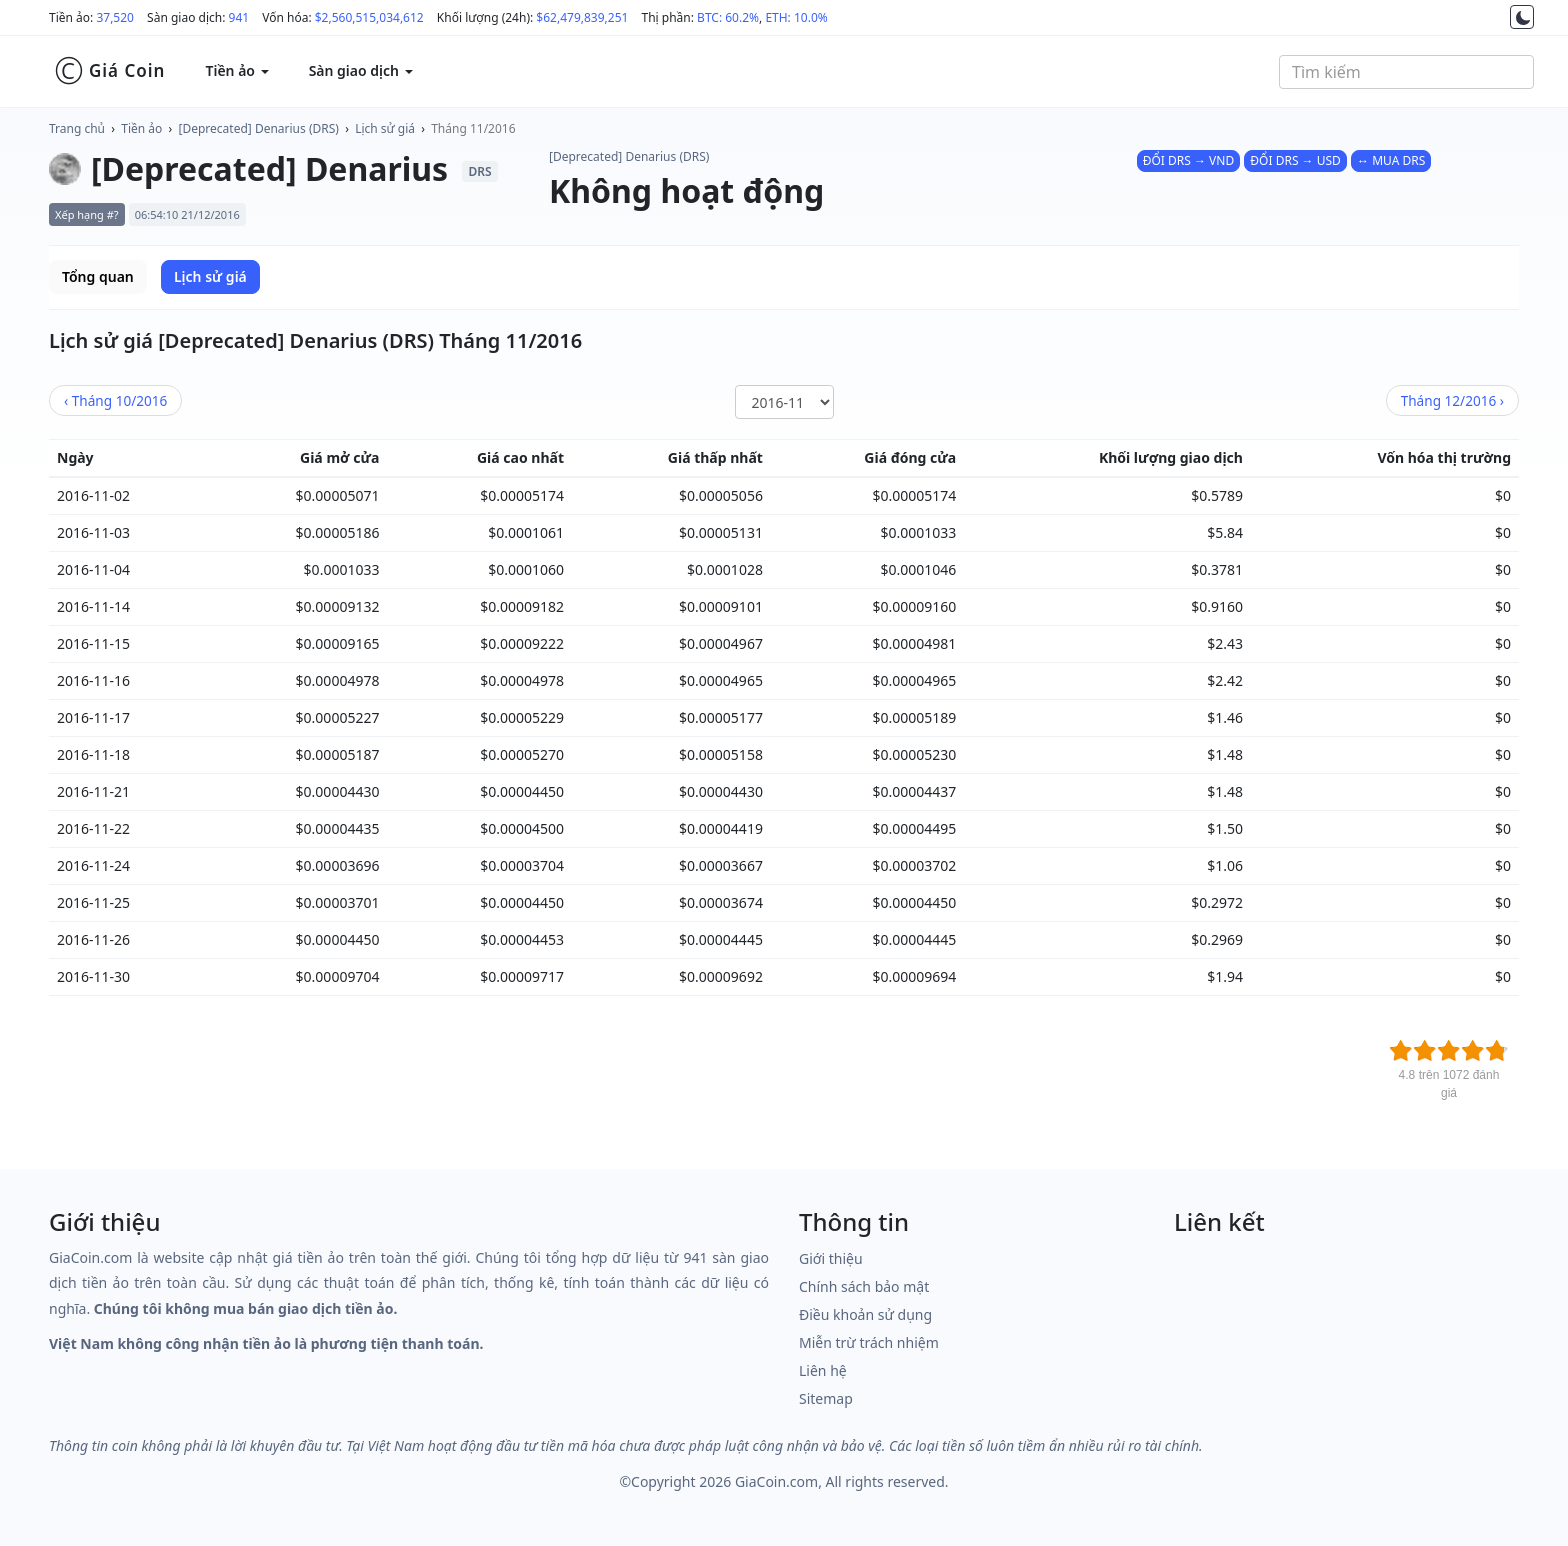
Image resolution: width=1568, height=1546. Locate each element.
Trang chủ (77, 128)
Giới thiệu (831, 1258)
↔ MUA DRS (1391, 160)
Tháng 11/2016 (473, 128)
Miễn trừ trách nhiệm (869, 1342)
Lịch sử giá (385, 128)
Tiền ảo (141, 128)
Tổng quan (98, 276)
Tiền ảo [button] (236, 70)
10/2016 (115, 400)
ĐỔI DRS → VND (1188, 160)
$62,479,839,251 (582, 17)
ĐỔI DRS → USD (1295, 160)
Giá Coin (109, 71)
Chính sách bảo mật (864, 1286)
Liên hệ (823, 1370)
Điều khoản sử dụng (865, 1314)
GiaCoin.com (776, 1481)
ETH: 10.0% (796, 17)
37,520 (115, 17)
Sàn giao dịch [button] (361, 70)
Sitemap (826, 1398)
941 (239, 17)
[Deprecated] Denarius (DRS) (259, 128)
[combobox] (1406, 72)
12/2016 (1452, 400)
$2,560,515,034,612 (369, 17)
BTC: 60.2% (728, 17)
